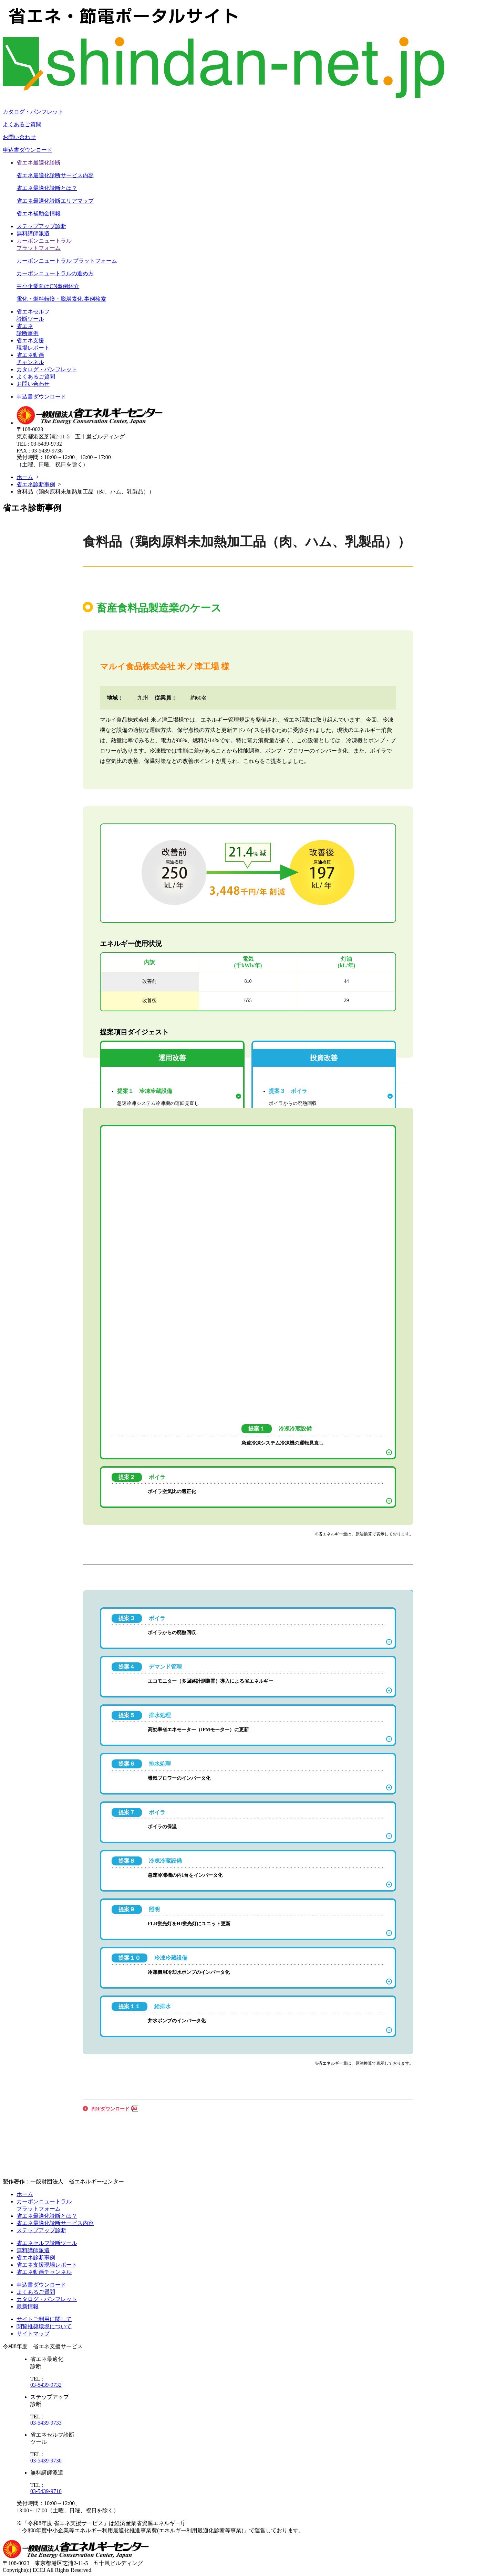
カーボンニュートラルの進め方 (55, 273)
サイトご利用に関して (44, 2319)
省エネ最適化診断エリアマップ (55, 201)
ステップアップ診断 (41, 226)
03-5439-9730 (46, 2460)
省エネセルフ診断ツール (47, 2243)
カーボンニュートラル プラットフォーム (67, 261)
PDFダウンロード (110, 2108)
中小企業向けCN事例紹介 (48, 286)
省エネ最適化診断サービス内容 (55, 175)
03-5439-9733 (46, 2423)
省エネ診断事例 (36, 484)
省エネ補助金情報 (39, 213)
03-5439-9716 (46, 2491)
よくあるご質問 (22, 124)
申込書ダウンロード (27, 150)
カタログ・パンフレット (33, 112)
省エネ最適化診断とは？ (47, 188)
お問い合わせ (19, 137)
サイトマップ (33, 2334)
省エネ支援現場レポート (47, 2265)
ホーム (25, 477)
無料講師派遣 (33, 233)
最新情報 (28, 2306)
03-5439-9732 (46, 2385)
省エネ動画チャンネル (44, 2272)
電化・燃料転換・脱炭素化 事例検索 (61, 299)
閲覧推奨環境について (44, 2326)
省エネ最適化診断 (39, 163)
